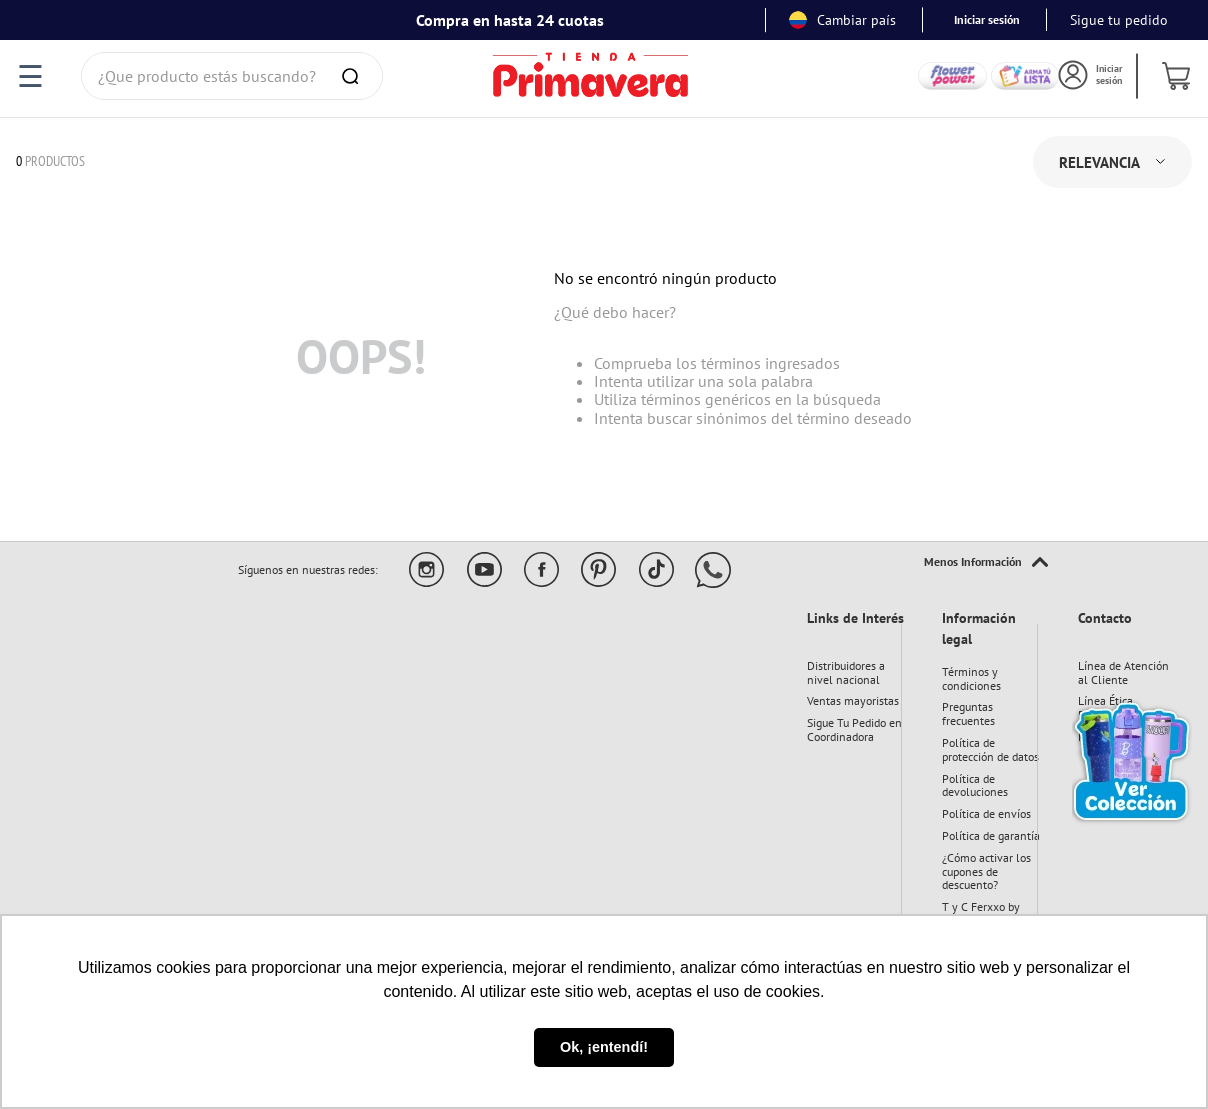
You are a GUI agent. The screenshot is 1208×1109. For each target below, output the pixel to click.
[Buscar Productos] (354, 76)
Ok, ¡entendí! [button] (604, 1047)
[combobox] (232, 76)
